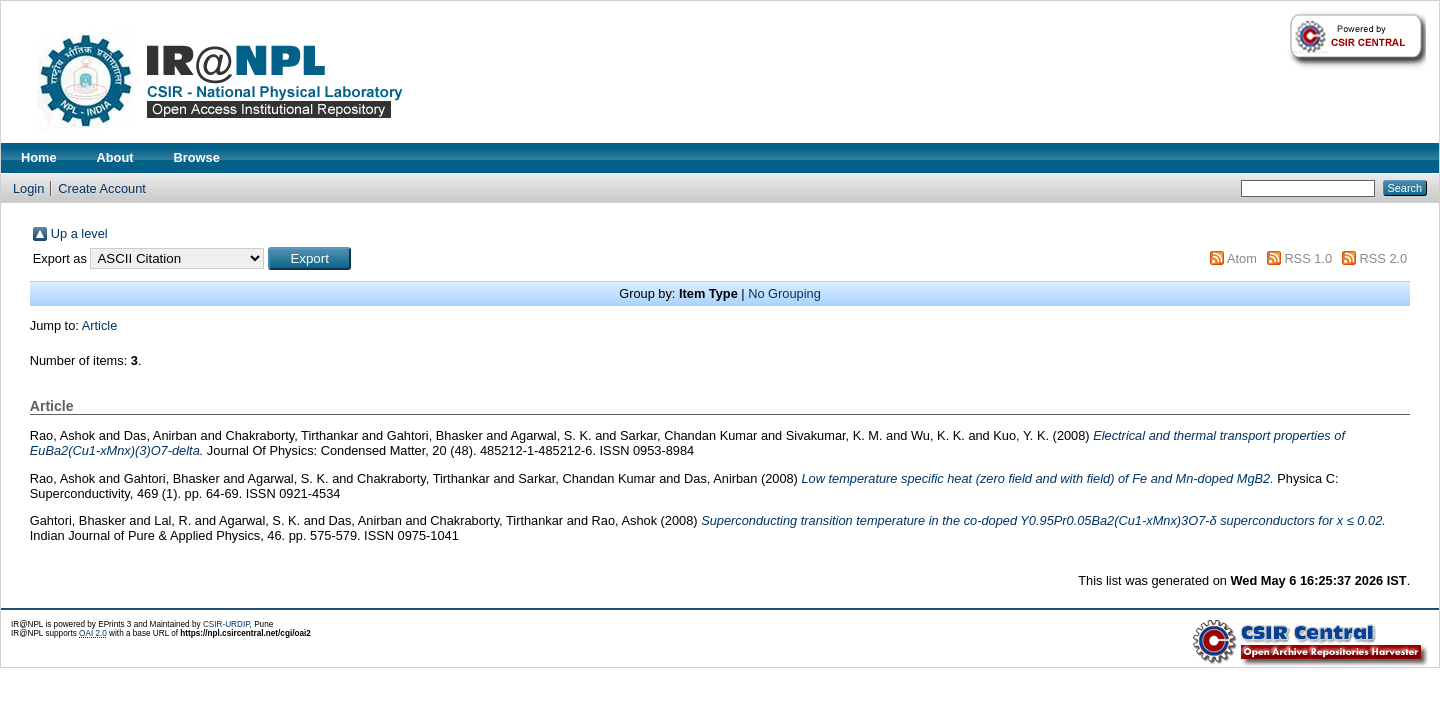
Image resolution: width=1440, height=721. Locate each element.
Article (100, 325)
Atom (1242, 258)
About (115, 157)
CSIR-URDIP (226, 624)
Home (39, 157)
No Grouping (784, 293)
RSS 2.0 (1384, 258)
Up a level (79, 233)
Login (28, 188)
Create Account (102, 188)
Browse (197, 157)
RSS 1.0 (1308, 258)
